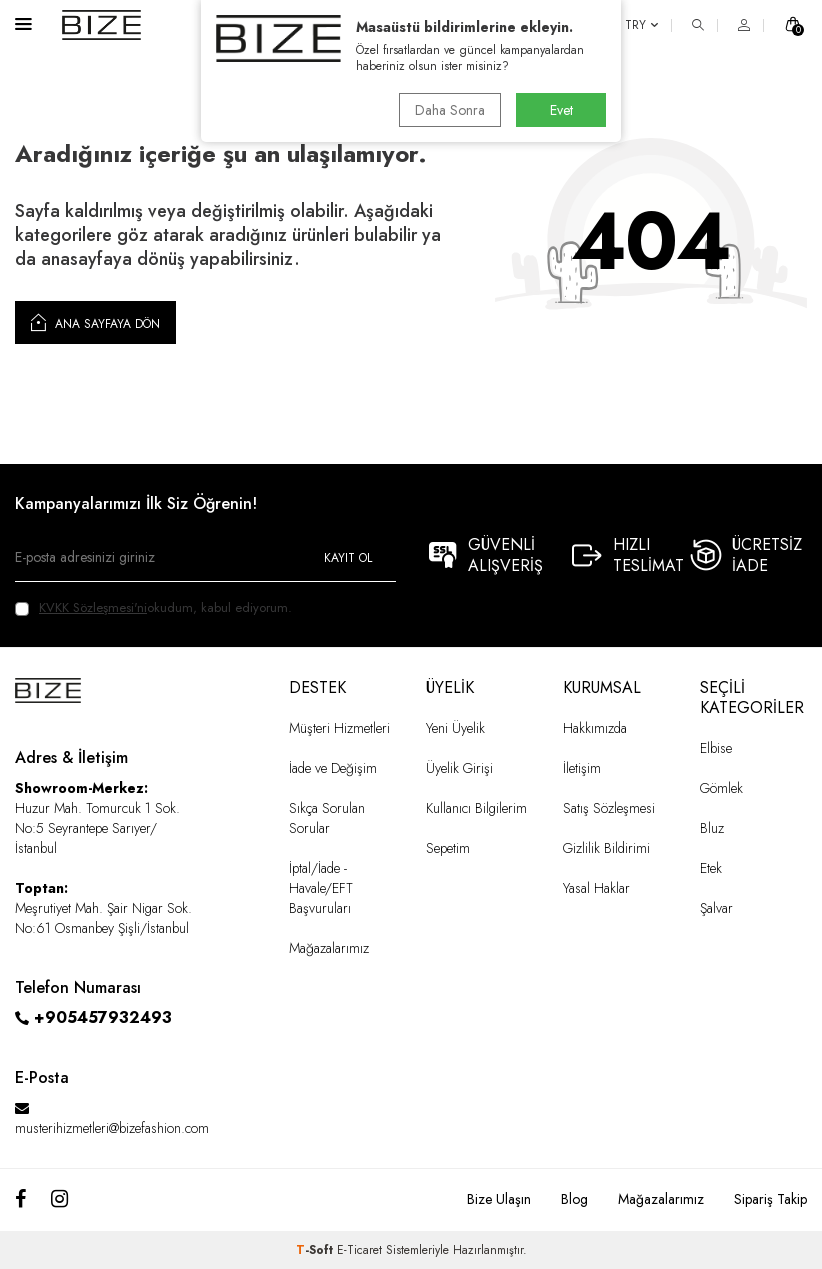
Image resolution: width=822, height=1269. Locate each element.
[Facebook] (20, 1200)
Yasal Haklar (596, 888)
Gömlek (721, 788)
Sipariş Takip (770, 1199)
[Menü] (23, 23)
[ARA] (698, 25)
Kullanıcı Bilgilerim (476, 808)
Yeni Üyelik (455, 728)
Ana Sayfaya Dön (95, 322)
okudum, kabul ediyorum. (153, 607)
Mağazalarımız (329, 948)
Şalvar (716, 908)
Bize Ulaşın (499, 1199)
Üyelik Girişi (459, 768)
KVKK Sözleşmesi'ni (93, 607)
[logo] (101, 25)
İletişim (582, 768)
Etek (711, 868)
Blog (574, 1199)
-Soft (316, 1250)
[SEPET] (793, 25)
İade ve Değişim (333, 768)
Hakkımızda (595, 728)
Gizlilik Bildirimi (606, 848)
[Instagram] (59, 1200)
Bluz (712, 828)
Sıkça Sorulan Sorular (327, 818)
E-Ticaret (359, 1250)
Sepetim (448, 848)
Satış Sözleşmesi (609, 808)
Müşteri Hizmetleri (339, 728)
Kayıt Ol (348, 558)
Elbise (716, 748)
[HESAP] (744, 25)
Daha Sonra (450, 110)
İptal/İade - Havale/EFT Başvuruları (321, 888)
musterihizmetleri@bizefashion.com (112, 1128)
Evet (561, 110)
